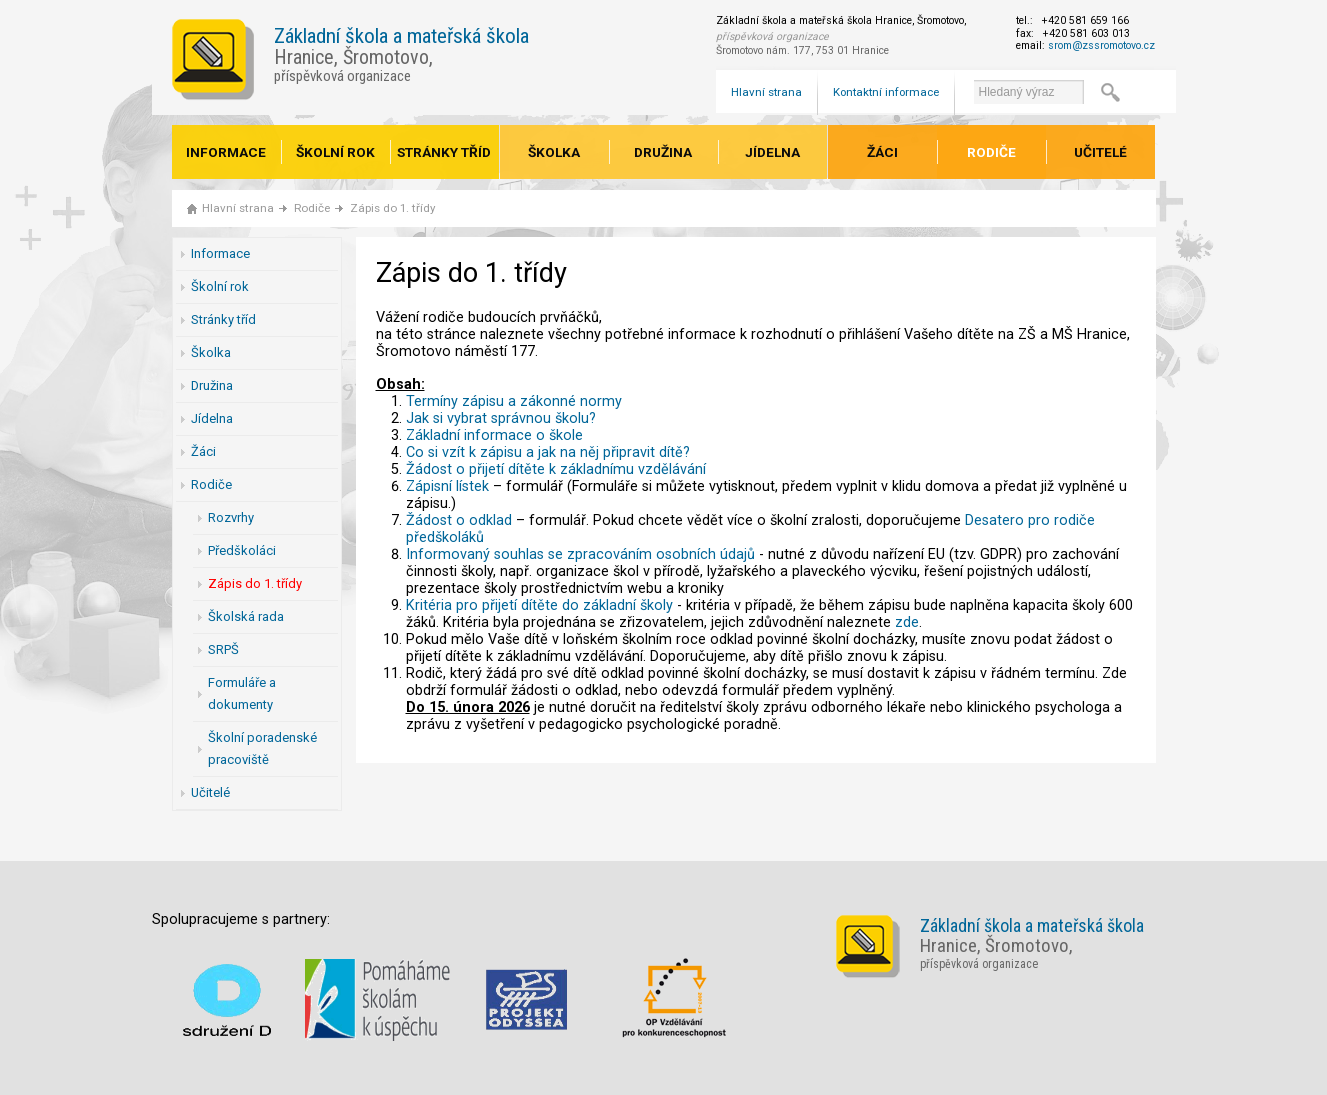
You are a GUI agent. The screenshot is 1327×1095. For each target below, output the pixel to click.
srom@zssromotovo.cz (1101, 45)
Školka (554, 152)
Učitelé (1100, 152)
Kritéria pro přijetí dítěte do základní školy (539, 605)
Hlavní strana (766, 92)
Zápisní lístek (447, 486)
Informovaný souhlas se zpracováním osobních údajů (580, 554)
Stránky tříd (444, 152)
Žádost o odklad (459, 520)
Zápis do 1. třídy (392, 208)
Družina (663, 152)
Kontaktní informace (886, 92)
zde (907, 622)
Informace (226, 152)
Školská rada (246, 616)
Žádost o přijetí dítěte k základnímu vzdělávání (556, 469)
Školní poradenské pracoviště (262, 748)
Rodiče (991, 152)
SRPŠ (223, 649)
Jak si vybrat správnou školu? (501, 418)
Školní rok (335, 152)
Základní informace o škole (494, 435)
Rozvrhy (231, 517)
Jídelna (772, 152)
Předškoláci (242, 550)
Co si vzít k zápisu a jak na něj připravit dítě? (548, 452)
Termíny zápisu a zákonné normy (514, 401)
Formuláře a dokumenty (242, 693)
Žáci (882, 152)
